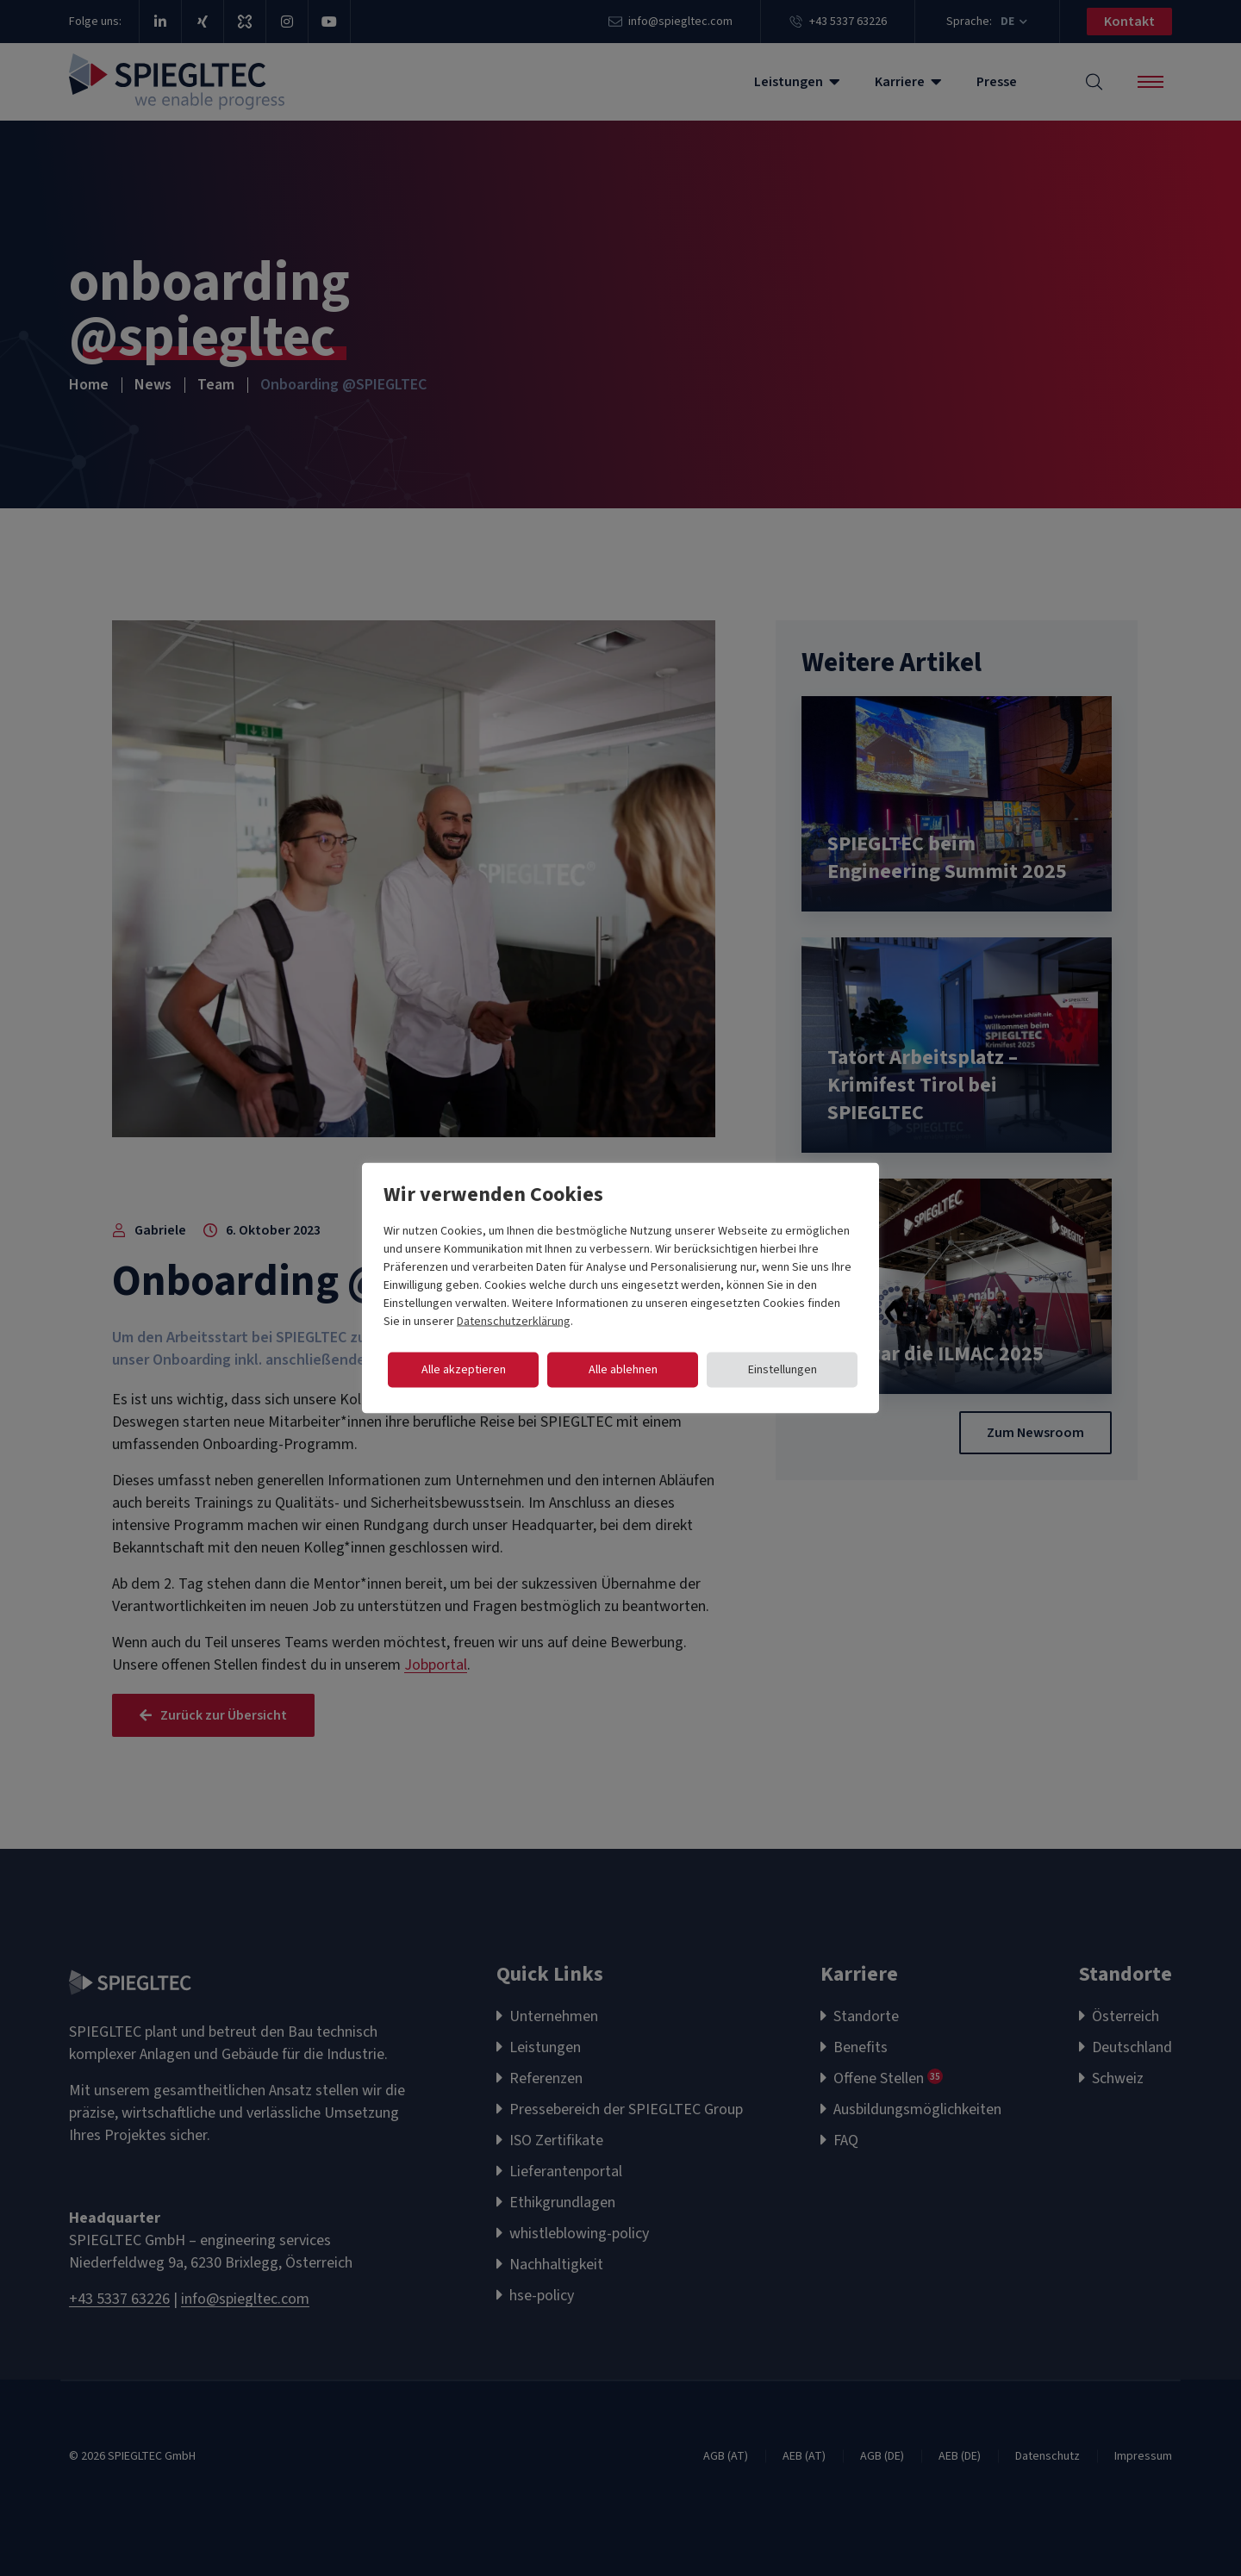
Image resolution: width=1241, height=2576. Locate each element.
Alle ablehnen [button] (623, 1369)
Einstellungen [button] (782, 1369)
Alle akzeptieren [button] (463, 1369)
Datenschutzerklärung (514, 1321)
